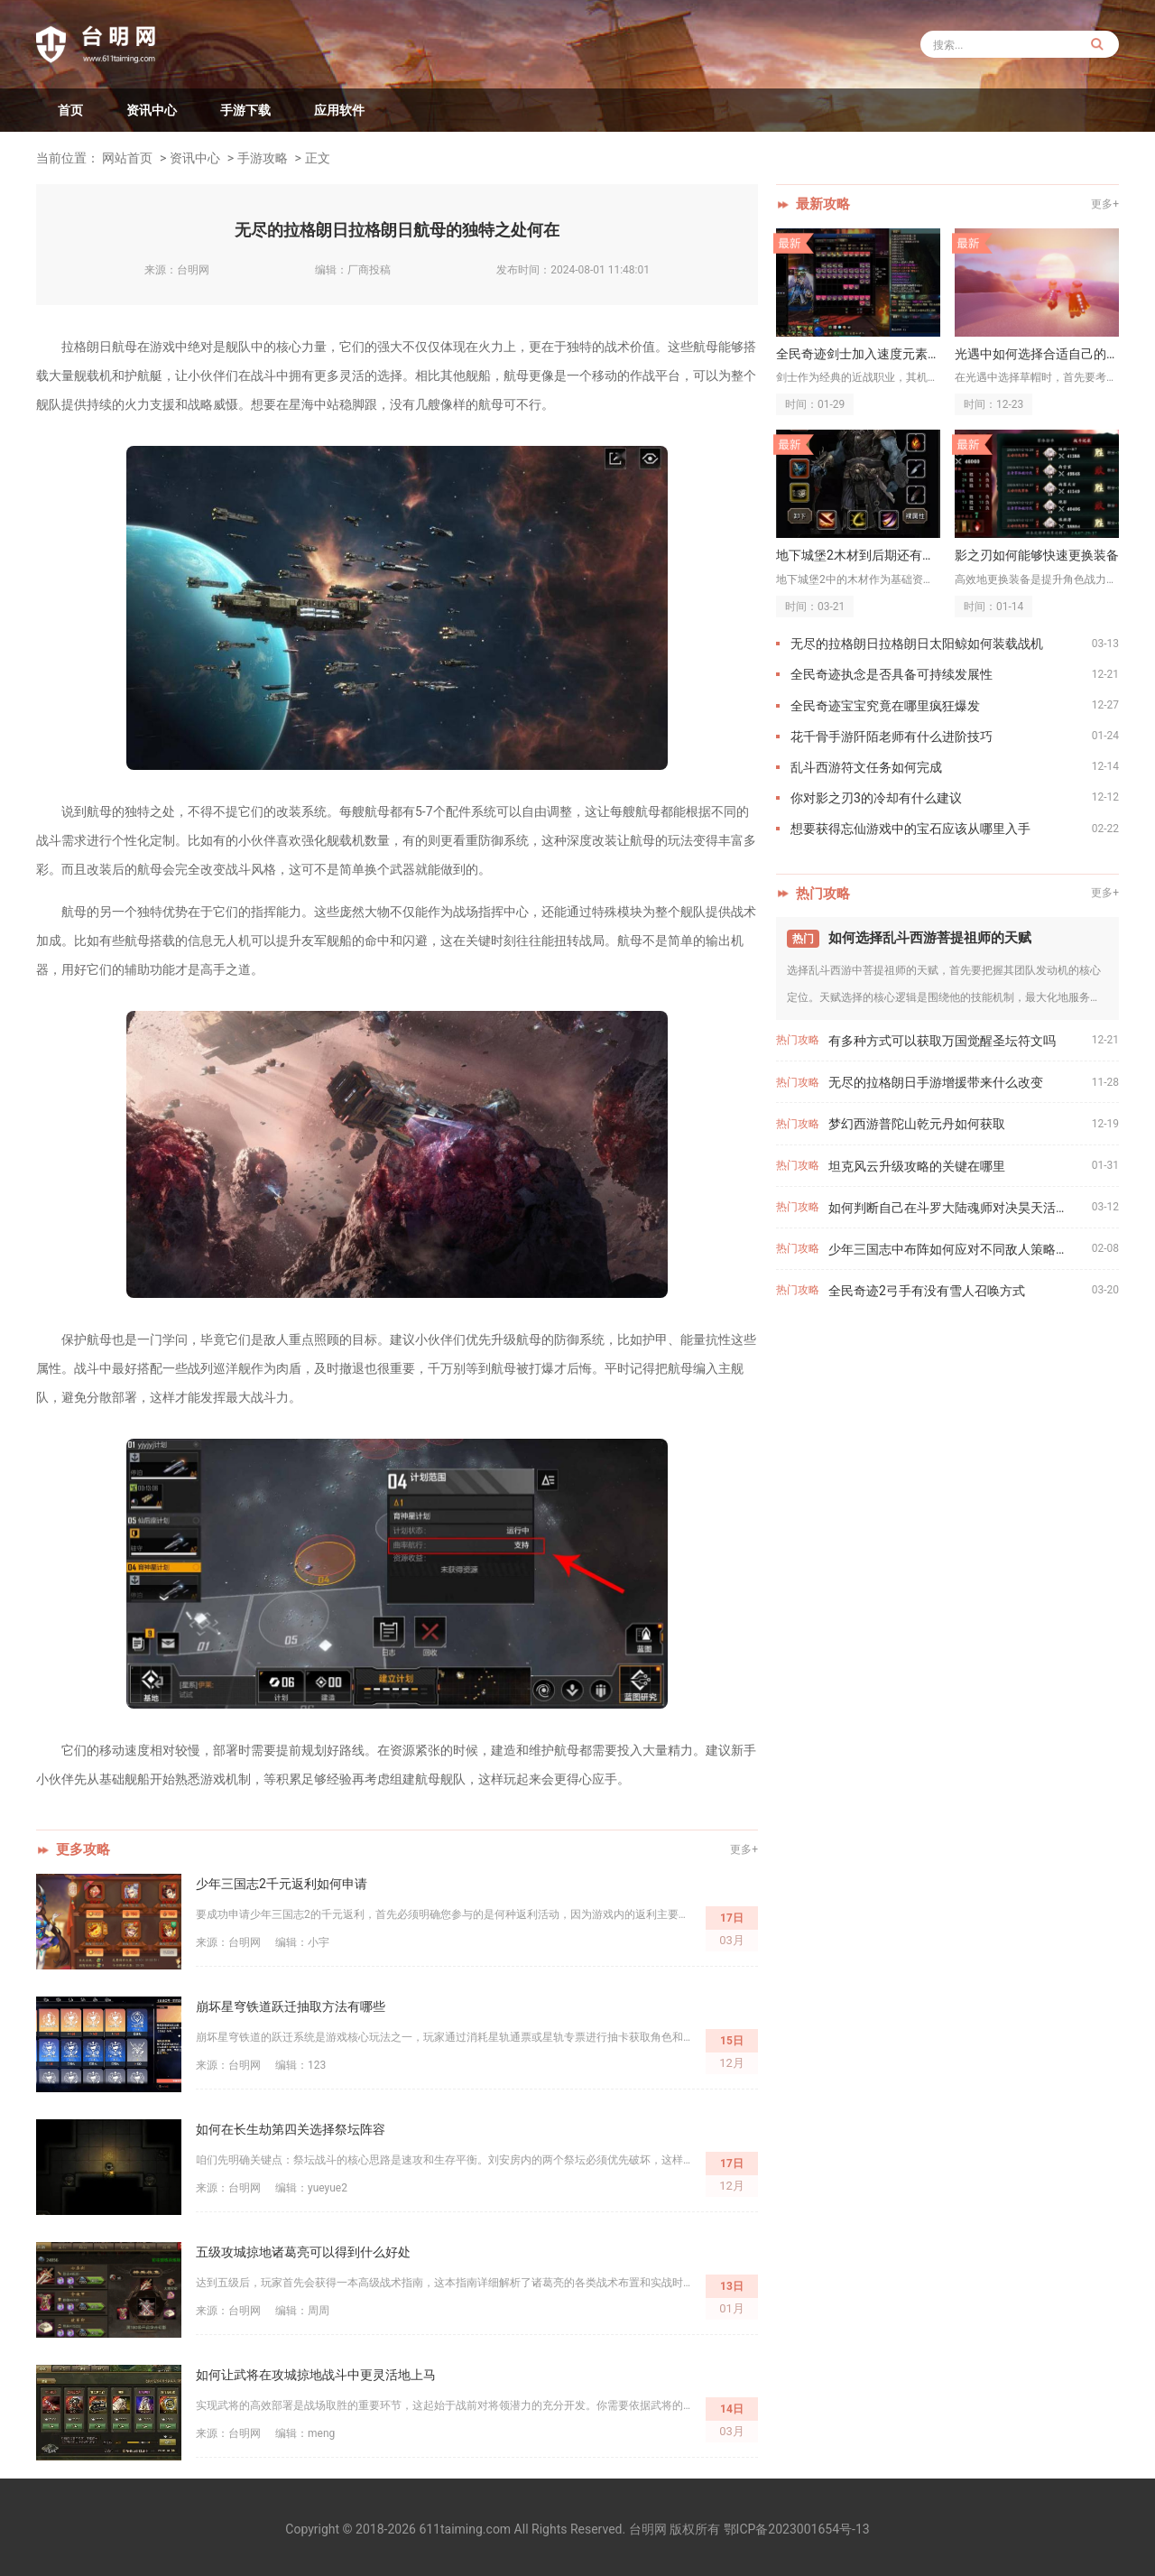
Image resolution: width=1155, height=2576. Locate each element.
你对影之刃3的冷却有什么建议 (876, 798)
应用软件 (339, 110)
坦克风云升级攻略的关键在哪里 (916, 1166)
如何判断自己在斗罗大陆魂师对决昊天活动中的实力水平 (960, 1207)
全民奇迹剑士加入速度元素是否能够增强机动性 (858, 354)
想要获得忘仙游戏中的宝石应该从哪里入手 (910, 828)
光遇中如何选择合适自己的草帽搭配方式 (1037, 354)
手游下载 (245, 110)
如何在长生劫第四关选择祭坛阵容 (290, 2129)
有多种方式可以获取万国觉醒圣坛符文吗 (942, 1040)
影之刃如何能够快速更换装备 (1037, 555)
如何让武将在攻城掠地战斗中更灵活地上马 (316, 2375)
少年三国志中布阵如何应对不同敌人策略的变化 (960, 1249)
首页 (70, 110)
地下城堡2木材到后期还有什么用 (858, 555)
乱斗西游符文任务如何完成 (866, 767)
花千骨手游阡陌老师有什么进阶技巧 (891, 736)
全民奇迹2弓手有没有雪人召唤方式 (926, 1290)
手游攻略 (262, 158)
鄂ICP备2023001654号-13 (797, 2529)
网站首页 (127, 158)
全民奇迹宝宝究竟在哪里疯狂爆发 (885, 706)
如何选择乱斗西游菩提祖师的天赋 (929, 938)
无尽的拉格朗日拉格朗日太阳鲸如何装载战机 (916, 643)
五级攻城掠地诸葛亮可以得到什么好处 (303, 2252)
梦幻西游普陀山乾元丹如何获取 (916, 1124)
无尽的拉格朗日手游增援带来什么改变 (935, 1082)
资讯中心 (151, 110)
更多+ (744, 1849)
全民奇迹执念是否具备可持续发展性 (891, 674)
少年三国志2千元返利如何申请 (281, 1883)
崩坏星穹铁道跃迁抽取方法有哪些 (290, 2006)
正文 (317, 158)
